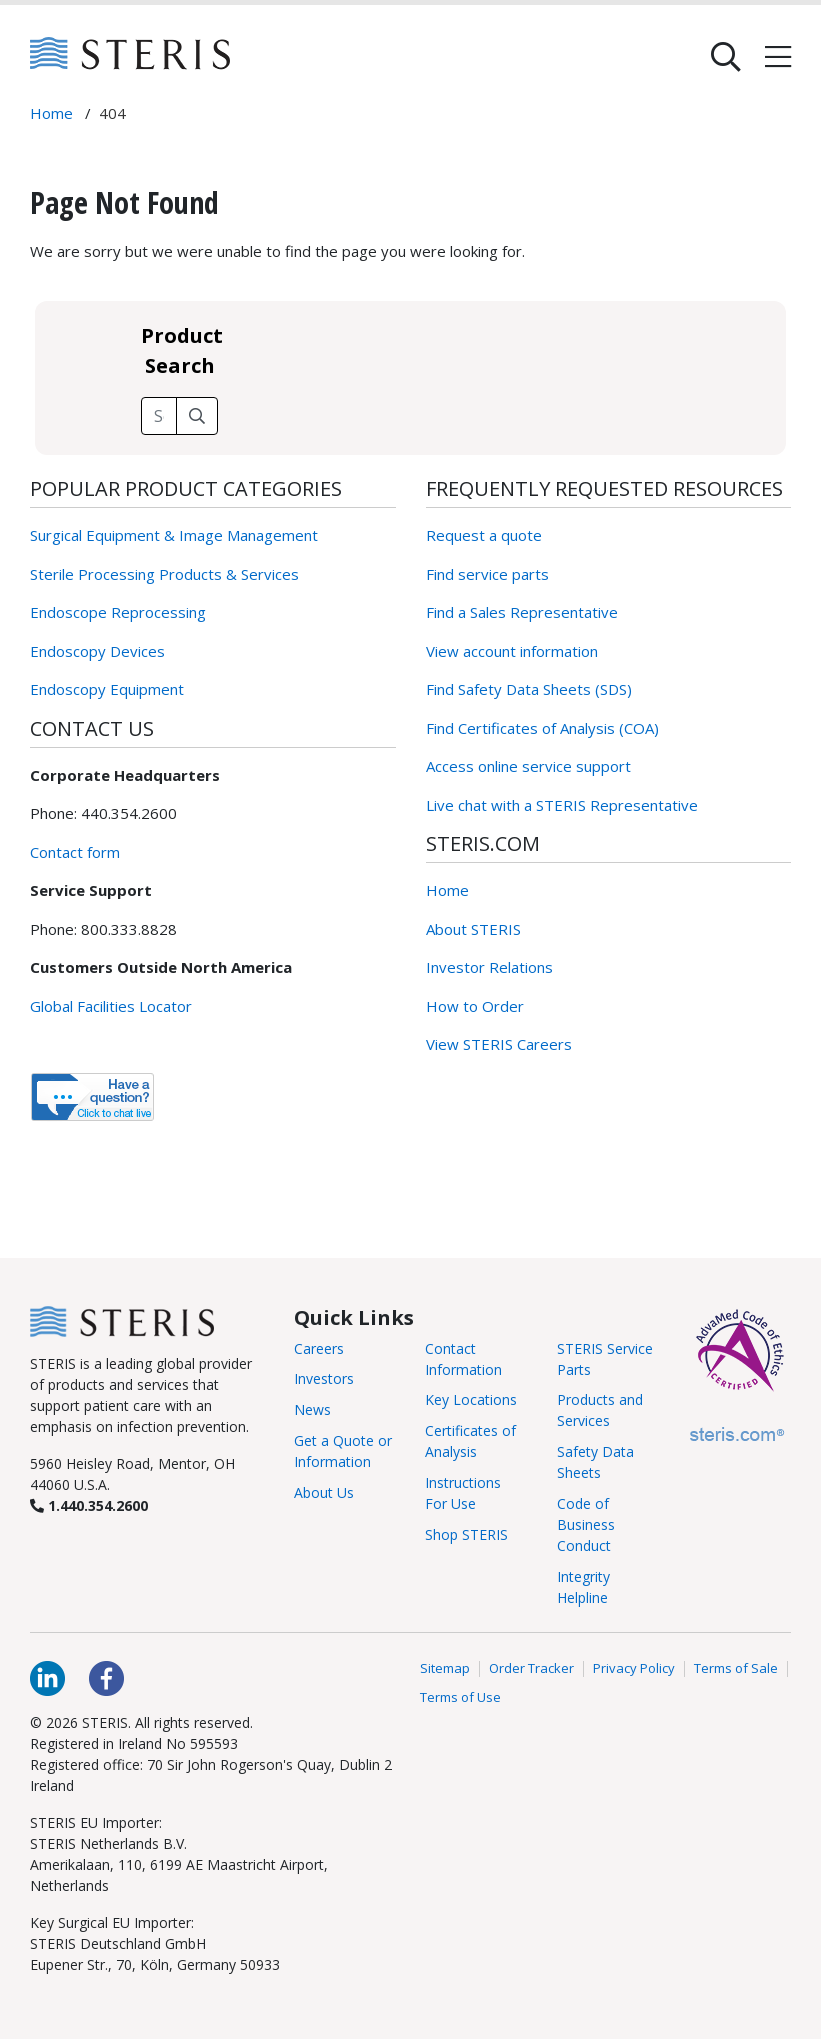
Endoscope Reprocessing (118, 612)
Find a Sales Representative (522, 612)
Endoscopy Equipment (107, 689)
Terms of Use (460, 1698)
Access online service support (528, 766)
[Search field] (159, 416)
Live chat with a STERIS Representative (562, 805)
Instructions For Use (463, 1493)
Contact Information (463, 1359)
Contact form (75, 852)
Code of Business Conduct (586, 1524)
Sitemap (445, 1669)
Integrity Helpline (583, 1587)
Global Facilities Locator (111, 1006)
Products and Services (600, 1410)
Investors (324, 1378)
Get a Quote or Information (343, 1451)
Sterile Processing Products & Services (164, 574)
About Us (324, 1492)
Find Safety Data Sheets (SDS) (529, 689)
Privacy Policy (634, 1669)
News (312, 1409)
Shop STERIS (466, 1534)
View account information (512, 651)
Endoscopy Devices (97, 651)
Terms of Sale (736, 1669)
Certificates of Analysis (470, 1441)
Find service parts (487, 574)
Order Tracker (531, 1669)
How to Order (475, 1006)
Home (447, 890)
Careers (319, 1348)
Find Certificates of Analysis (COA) (542, 728)
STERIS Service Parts (605, 1359)
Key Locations (471, 1399)
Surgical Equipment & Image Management (174, 535)
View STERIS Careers (499, 1044)
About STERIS (473, 929)
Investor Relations (489, 967)
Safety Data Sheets (595, 1462)
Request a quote (484, 535)
